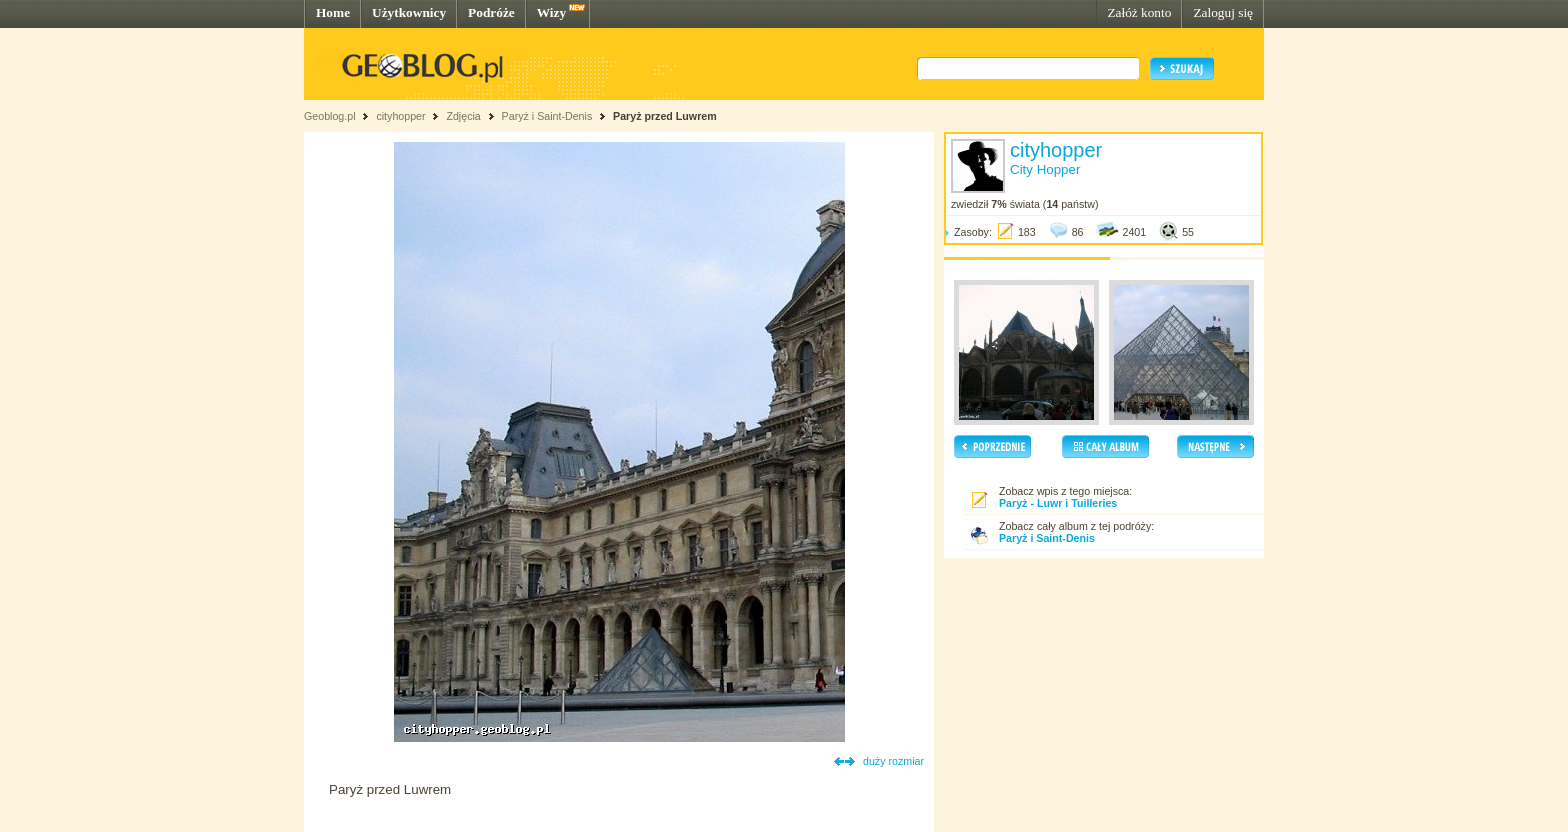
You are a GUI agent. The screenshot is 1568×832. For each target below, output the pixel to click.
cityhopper (400, 116)
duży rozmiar (893, 761)
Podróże (491, 12)
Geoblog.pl (330, 116)
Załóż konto (1139, 12)
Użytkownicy (409, 12)
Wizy (551, 12)
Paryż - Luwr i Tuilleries (1058, 503)
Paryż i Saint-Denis (547, 116)
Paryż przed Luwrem (665, 116)
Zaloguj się (1223, 12)
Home (333, 12)
